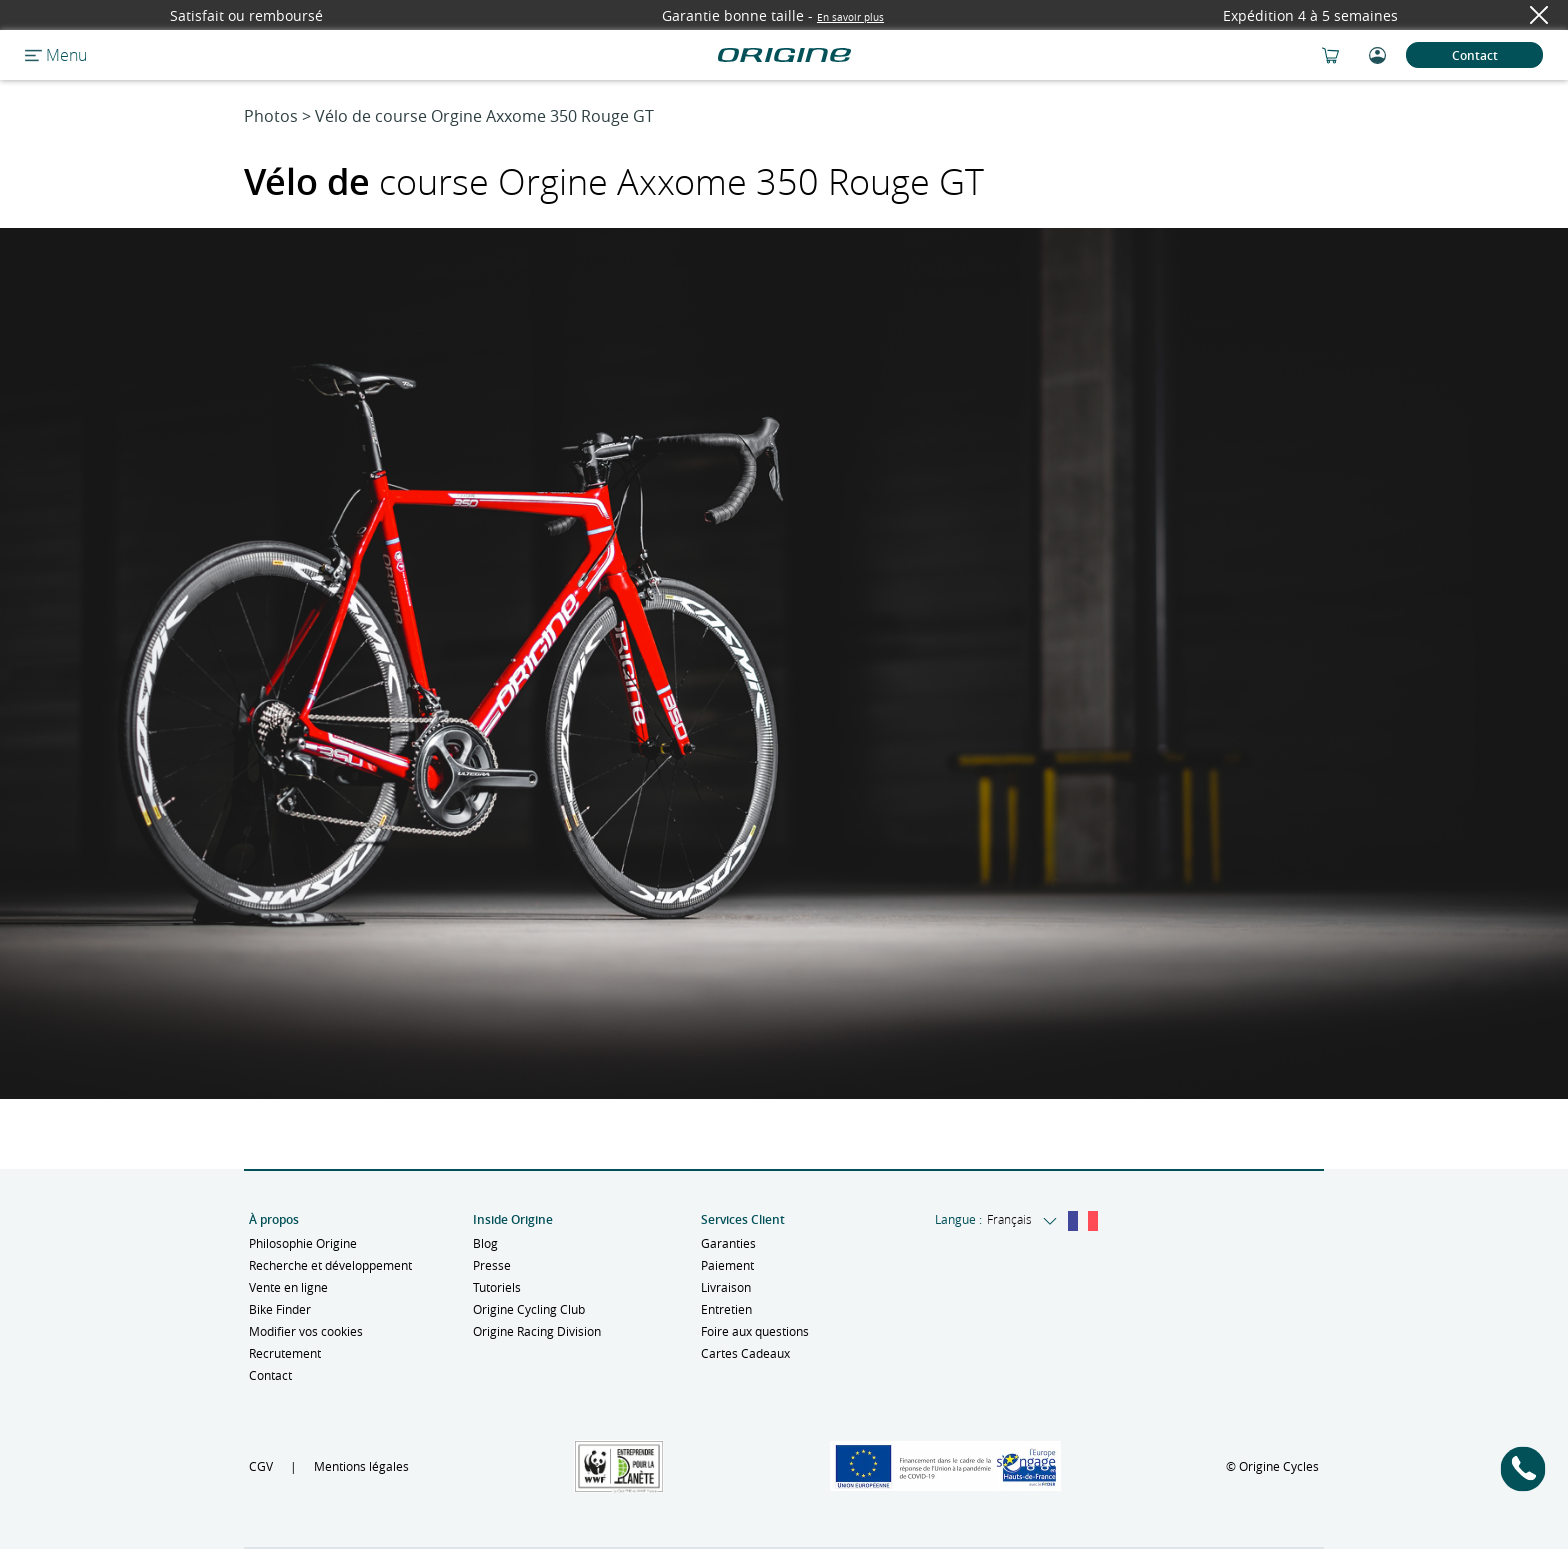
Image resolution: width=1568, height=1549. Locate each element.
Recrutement (285, 1353)
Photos (271, 116)
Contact (1475, 55)
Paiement (727, 1265)
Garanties (728, 1243)
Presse (492, 1265)
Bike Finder (280, 1309)
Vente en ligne (288, 1287)
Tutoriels (497, 1287)
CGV (261, 1466)
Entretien (726, 1309)
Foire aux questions (755, 1331)
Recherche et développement (330, 1265)
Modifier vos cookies (306, 1331)
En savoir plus (850, 17)
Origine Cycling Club (529, 1309)
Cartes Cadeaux (745, 1353)
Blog (485, 1243)
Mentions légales (361, 1466)
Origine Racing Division (537, 1331)
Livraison (726, 1287)
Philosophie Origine (303, 1243)
